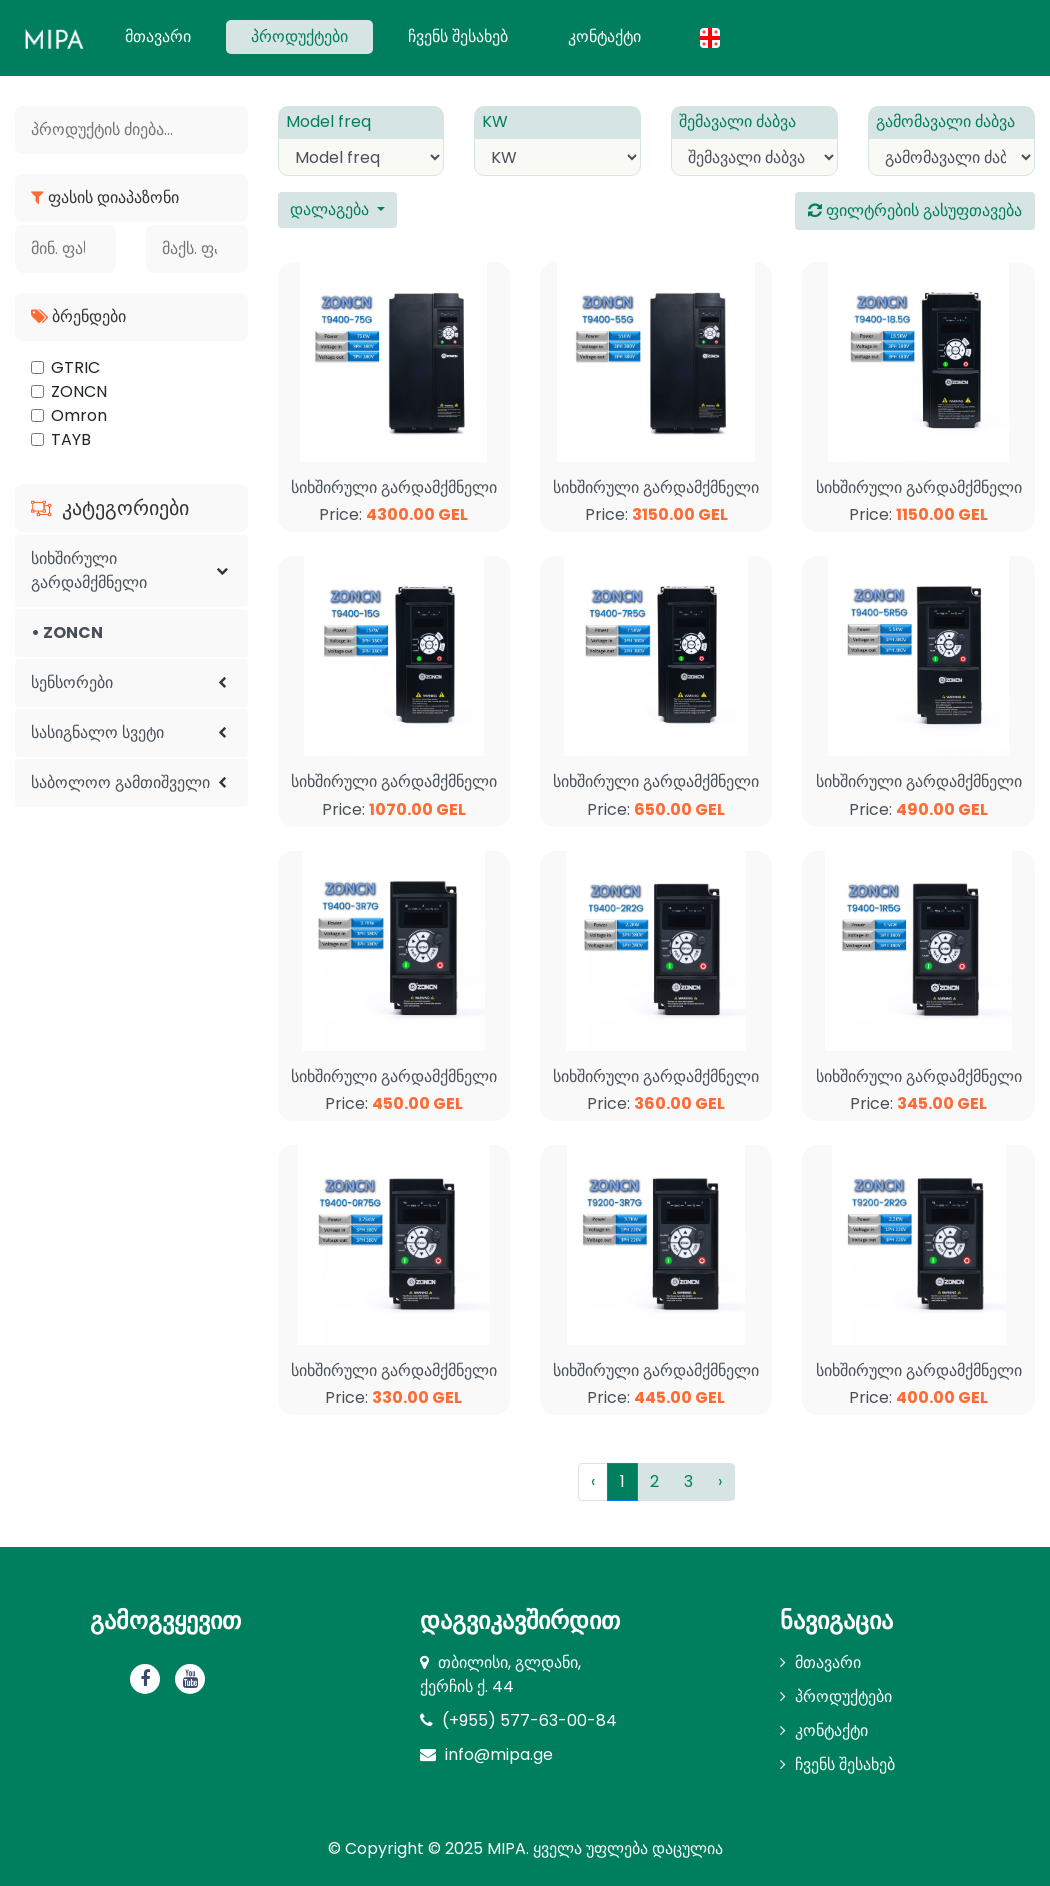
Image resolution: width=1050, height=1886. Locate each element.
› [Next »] (720, 1481)
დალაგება (331, 209)
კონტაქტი (604, 36)
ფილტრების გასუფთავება (915, 210)
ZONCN (79, 391)
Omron (79, 415)
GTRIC (75, 367)
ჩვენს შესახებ (458, 36)
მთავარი (170, 36)
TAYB (71, 439)
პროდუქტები (299, 36)
